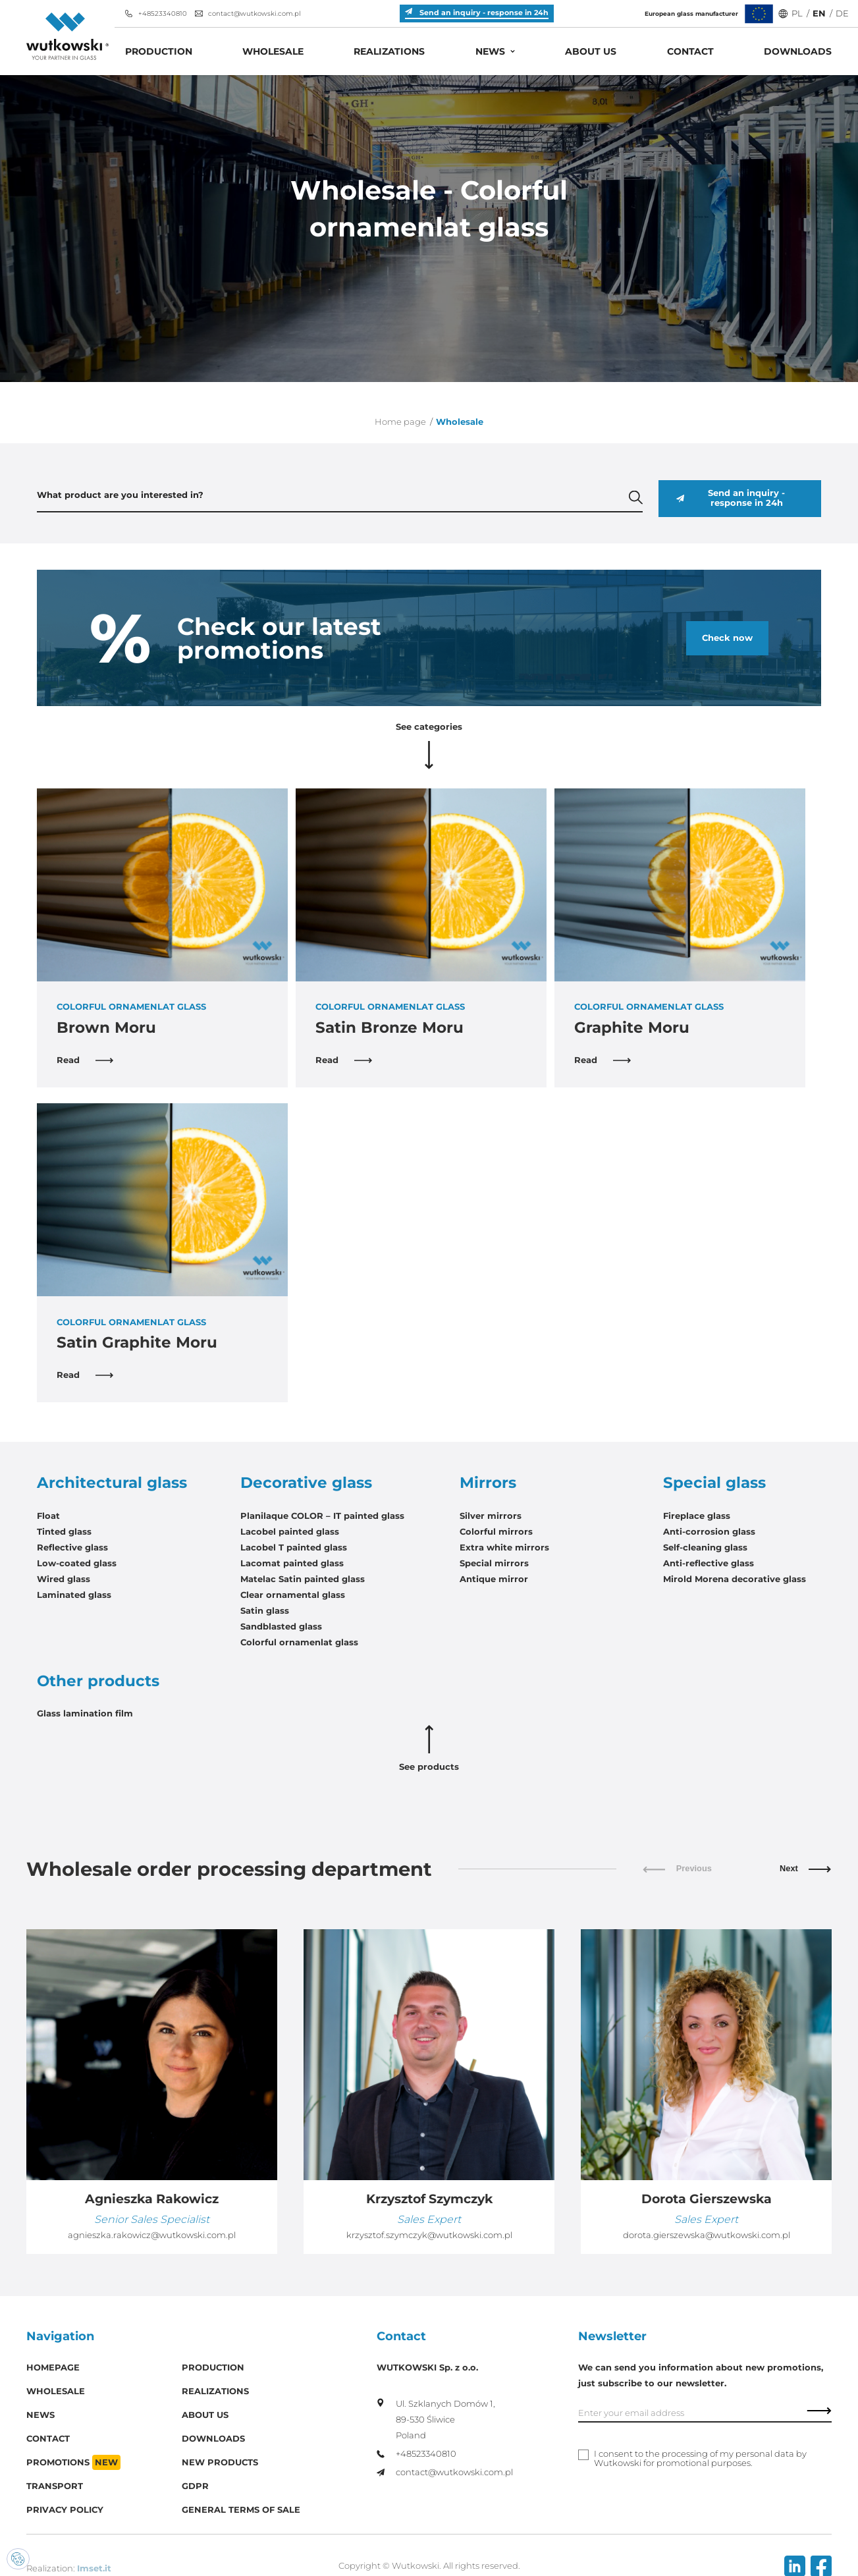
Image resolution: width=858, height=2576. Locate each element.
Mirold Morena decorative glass (734, 1579)
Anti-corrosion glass (709, 1532)
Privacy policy (64, 2510)
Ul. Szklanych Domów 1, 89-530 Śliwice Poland (436, 2419)
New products (220, 2462)
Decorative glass (306, 1482)
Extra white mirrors (504, 1547)
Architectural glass (112, 1482)
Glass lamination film (85, 1713)
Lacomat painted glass (292, 1563)
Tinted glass (64, 1532)
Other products (98, 1681)
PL (797, 13)
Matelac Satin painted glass (302, 1579)
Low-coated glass (77, 1563)
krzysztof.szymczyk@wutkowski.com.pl (429, 2235)
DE (842, 13)
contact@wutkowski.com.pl (248, 13)
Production (158, 51)
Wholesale (273, 51)
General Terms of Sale (241, 2510)
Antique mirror (494, 1579)
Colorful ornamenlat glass (299, 1642)
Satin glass (264, 1611)
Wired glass (63, 1579)
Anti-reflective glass (708, 1563)
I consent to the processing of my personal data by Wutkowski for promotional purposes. (700, 2459)
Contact (690, 51)
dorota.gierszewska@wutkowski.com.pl (706, 2235)
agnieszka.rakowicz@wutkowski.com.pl (152, 2235)
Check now (727, 638)
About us (590, 51)
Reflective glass (72, 1547)
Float (48, 1516)
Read (85, 1060)
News (490, 51)
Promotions (73, 2462)
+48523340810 (156, 13)
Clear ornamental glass (292, 1595)
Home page (400, 422)
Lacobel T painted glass (293, 1547)
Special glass (714, 1482)
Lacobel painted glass (289, 1532)
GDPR (195, 2486)
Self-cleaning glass (705, 1547)
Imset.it (94, 2568)
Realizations (389, 51)
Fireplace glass (696, 1516)
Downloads (798, 51)
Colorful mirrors (496, 1532)
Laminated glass (74, 1595)
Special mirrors (494, 1563)
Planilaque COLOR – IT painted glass (322, 1516)
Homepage (53, 2367)
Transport (54, 2486)
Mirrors (488, 1482)
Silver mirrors (491, 1516)
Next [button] (806, 1868)
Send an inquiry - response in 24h (730, 498)
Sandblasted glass (281, 1626)
